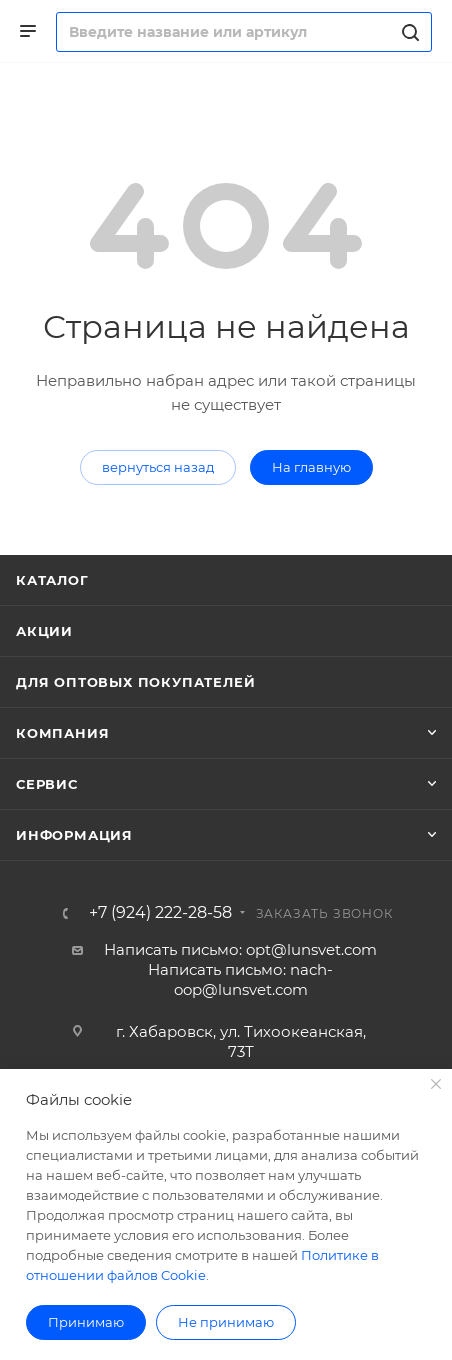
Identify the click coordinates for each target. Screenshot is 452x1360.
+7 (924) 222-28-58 (160, 913)
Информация (74, 835)
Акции (44, 631)
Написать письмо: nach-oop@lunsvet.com (240, 979)
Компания (62, 733)
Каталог (52, 580)
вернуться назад (158, 467)
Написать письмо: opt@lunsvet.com (240, 949)
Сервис (47, 784)
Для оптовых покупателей (135, 682)
